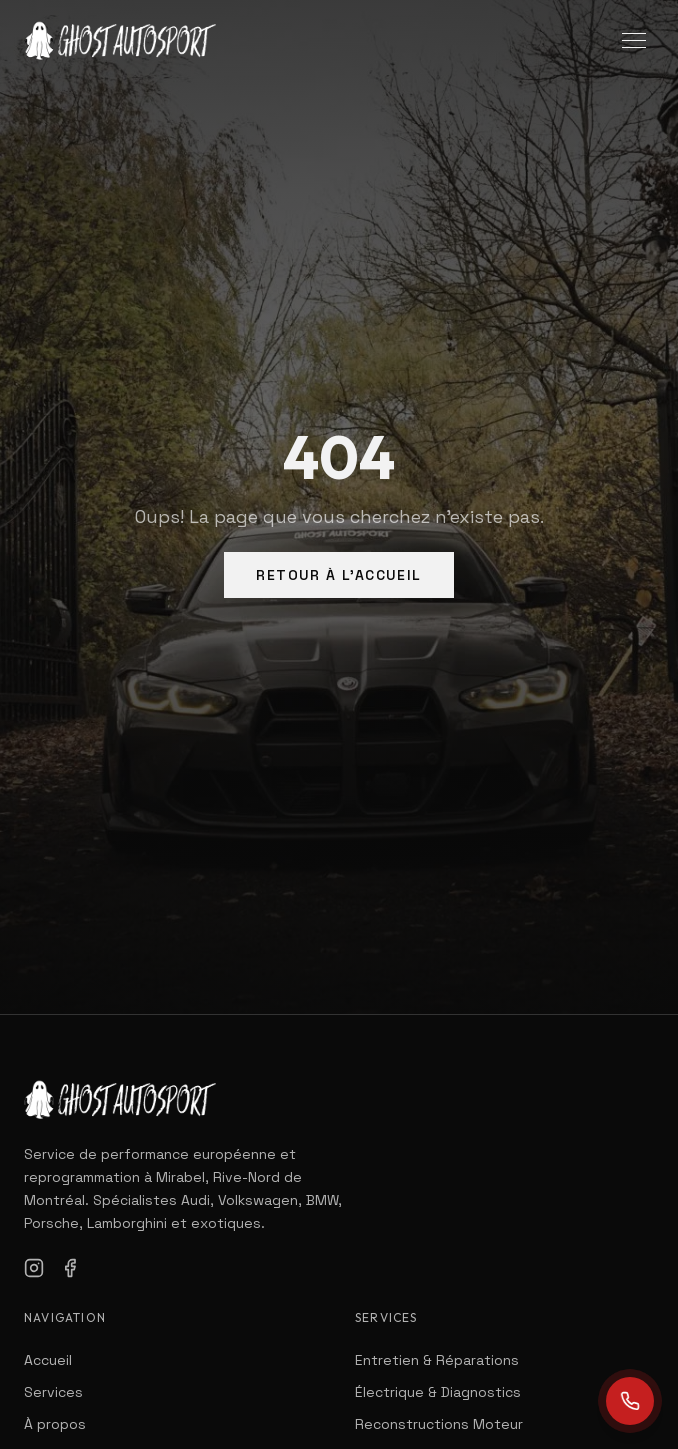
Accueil (48, 1360)
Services (53, 1392)
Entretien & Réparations (437, 1360)
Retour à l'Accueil (338, 575)
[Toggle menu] (634, 40)
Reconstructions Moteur (439, 1424)
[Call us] (630, 1401)
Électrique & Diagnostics (438, 1392)
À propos (55, 1424)
